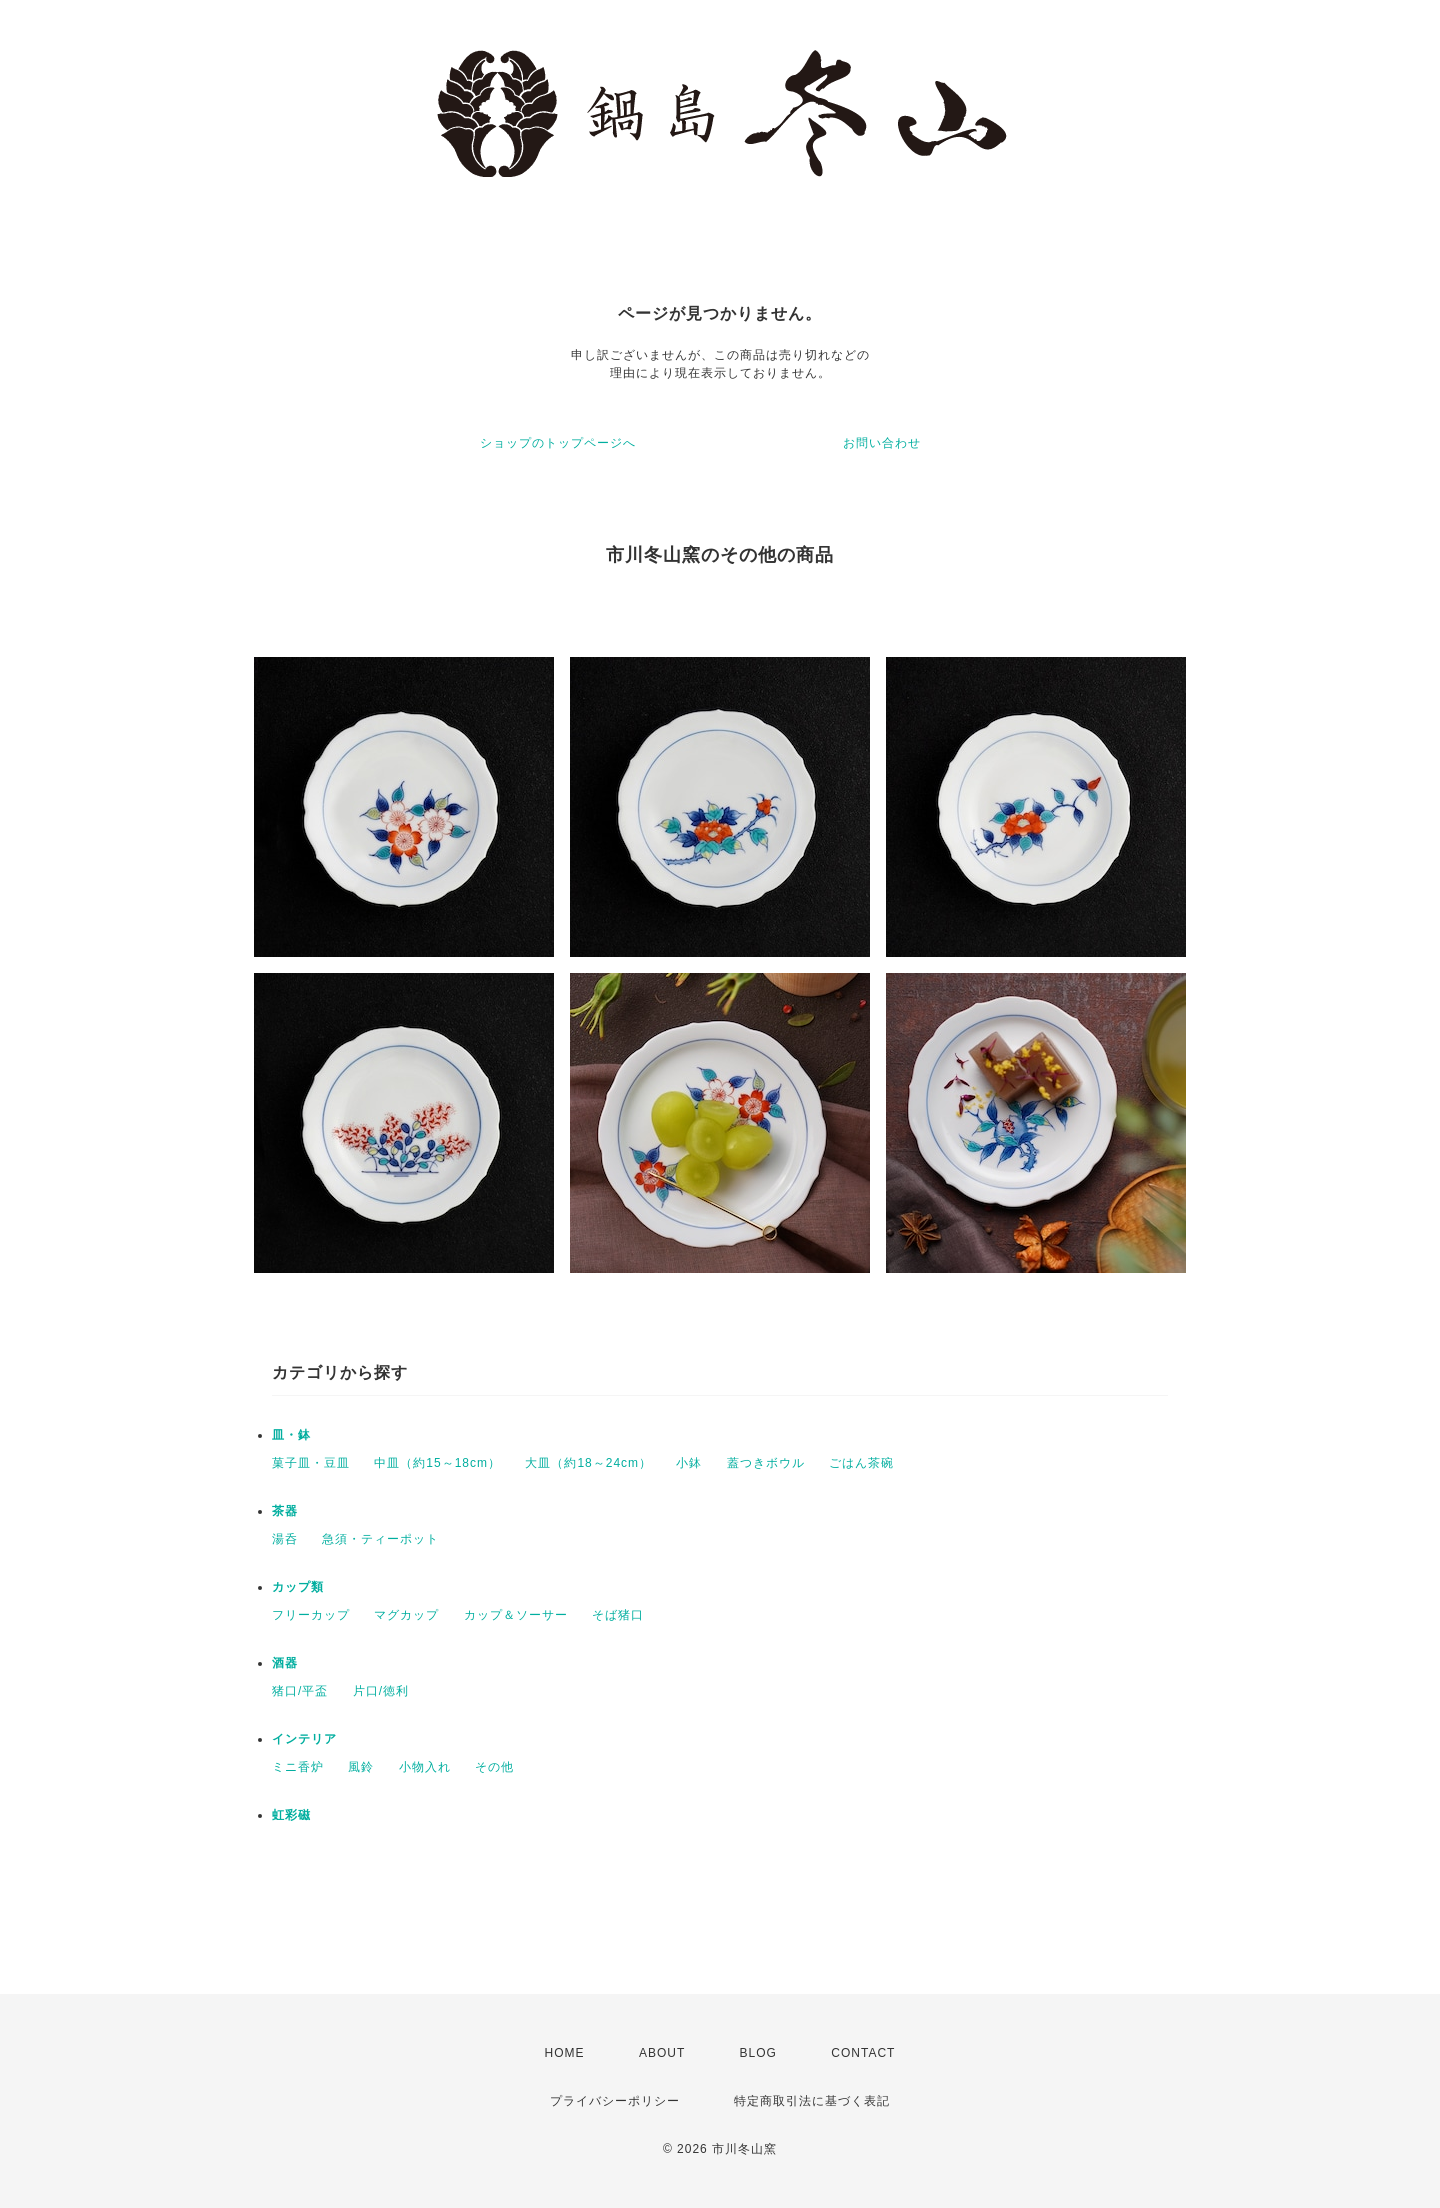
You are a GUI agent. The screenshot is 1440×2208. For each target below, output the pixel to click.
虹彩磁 (291, 1815)
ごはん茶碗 (861, 1463)
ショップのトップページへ (558, 443)
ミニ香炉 (298, 1767)
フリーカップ (311, 1615)
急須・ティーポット (380, 1539)
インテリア (304, 1739)
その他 (494, 1767)
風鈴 (361, 1767)
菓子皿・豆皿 (311, 1463)
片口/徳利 (381, 1691)
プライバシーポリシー (615, 2101)
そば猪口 (618, 1615)
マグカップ (406, 1615)
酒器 (285, 1663)
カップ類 (298, 1587)
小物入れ (425, 1767)
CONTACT (863, 2053)
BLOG (758, 2053)
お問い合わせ (882, 443)
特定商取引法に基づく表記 (812, 2101)
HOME (565, 2053)
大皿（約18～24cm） (588, 1463)
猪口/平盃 (300, 1691)
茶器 (285, 1511)
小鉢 (689, 1463)
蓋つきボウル (766, 1463)
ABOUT (662, 2053)
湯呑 (285, 1539)
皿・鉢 (291, 1435)
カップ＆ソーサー (516, 1615)
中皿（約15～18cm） (437, 1463)
